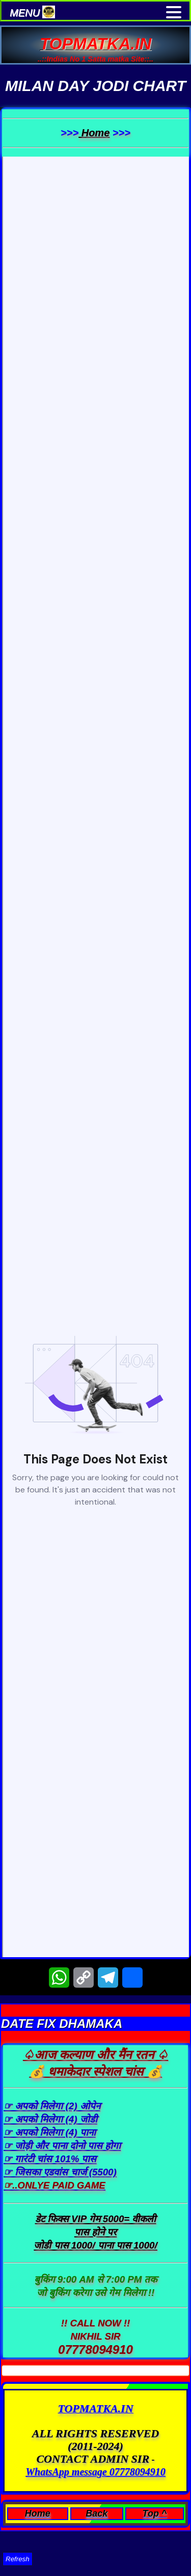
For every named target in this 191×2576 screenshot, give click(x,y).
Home (94, 132)
